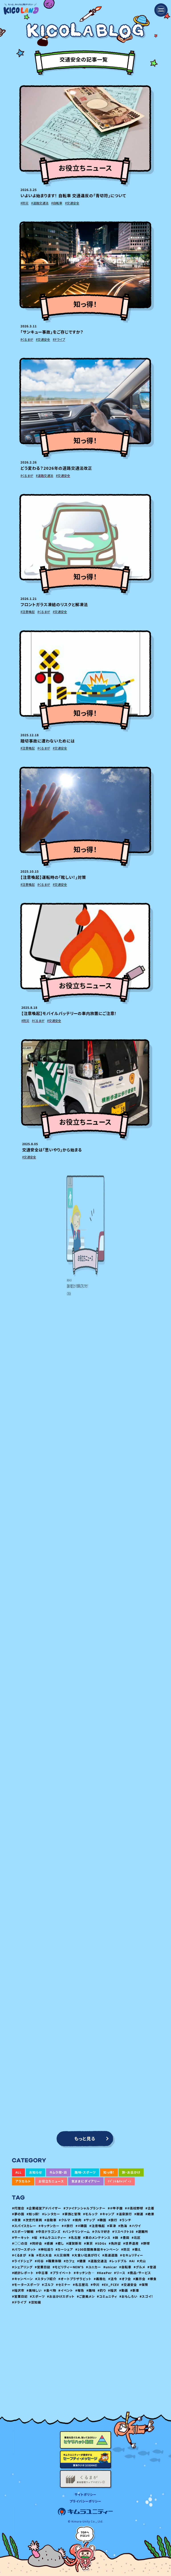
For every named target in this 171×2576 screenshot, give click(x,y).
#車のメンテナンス (96, 2237)
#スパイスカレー (24, 2225)
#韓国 (101, 2220)
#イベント (65, 2290)
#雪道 (151, 2267)
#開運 (138, 2214)
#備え (136, 2249)
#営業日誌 (42, 2267)
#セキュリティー (131, 2255)
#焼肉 (77, 2220)
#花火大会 (44, 2255)
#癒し (59, 2243)
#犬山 (141, 2261)
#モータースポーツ (26, 2284)
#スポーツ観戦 (23, 2231)
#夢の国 (18, 2214)
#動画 (123, 2290)
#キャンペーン (22, 2279)
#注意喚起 (97, 2225)
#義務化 (100, 2279)
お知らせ (35, 2172)
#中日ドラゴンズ (48, 2231)
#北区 (136, 2237)
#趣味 (90, 2290)
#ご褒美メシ (86, 2296)
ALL (18, 2172)
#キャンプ (107, 2214)
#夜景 (16, 2220)
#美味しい (34, 2290)
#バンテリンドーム (76, 2231)
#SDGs (100, 2243)
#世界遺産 (131, 2243)
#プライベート (60, 2272)
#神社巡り (45, 2249)
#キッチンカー (49, 2225)
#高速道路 (110, 2255)
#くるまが (29, 339)
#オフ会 (125, 2279)
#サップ (89, 2220)
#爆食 (152, 2279)
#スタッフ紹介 (45, 2279)
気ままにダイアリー (85, 2181)
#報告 (79, 2290)
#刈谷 (39, 2261)
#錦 (115, 2237)
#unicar (110, 2267)
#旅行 (112, 2220)
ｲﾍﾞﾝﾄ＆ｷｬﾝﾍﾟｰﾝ (119, 2181)
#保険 (143, 2284)
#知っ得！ (33, 2214)
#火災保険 (62, 2255)
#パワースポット (24, 2249)
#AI (132, 2261)
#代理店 (18, 2208)
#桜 (34, 2237)
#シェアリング (22, 2267)
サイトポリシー (85, 2494)
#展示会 (139, 2279)
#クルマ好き (101, 2231)
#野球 (145, 2243)
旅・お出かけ (131, 2172)
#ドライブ (60, 339)
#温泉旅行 (124, 2214)
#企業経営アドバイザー (43, 2208)
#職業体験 (53, 2261)
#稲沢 (112, 2290)
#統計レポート (23, 2272)
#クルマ (64, 2220)
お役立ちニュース (51, 2181)
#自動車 (50, 2220)
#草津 (111, 2225)
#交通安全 (72, 203)
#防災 (24, 203)
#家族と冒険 (71, 2214)
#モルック (90, 2214)
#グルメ (139, 2267)
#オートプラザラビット (75, 2279)
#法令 (112, 2279)
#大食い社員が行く (86, 2255)
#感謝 (48, 2243)
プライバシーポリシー (85, 2501)
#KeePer (104, 2272)
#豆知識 (35, 2302)
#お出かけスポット (61, 2296)
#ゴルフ (48, 2284)
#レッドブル (118, 2261)
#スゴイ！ (146, 2296)
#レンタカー (51, 2214)
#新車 (134, 2290)
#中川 (95, 2284)
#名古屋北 (80, 2284)
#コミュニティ (107, 2296)
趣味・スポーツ (85, 2172)
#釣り (102, 2290)
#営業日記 (20, 2296)
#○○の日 (20, 2243)
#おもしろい (128, 2296)
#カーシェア (64, 2249)
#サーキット (21, 2237)
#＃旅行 (67, 2225)
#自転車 (56, 203)
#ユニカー (93, 2267)
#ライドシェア (22, 2261)
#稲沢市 (18, 2290)
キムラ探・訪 (58, 2172)
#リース (119, 2272)
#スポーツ (37, 2296)
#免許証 (115, 2243)
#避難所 (142, 2231)
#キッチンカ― (84, 2272)
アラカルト (23, 2181)
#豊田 (124, 2237)
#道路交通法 (40, 203)
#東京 (88, 2243)
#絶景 (149, 2214)
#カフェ (69, 2261)
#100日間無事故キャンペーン (97, 2249)
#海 (31, 2255)
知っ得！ (108, 2172)
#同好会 (36, 2243)
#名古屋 (75, 2237)
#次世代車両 (32, 2220)
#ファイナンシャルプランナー (84, 2208)
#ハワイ (135, 2225)
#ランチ (125, 2220)
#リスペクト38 (123, 2231)
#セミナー (63, 2284)
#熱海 (122, 2225)
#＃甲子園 (115, 2208)
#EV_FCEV (110, 2284)
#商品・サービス (139, 2272)
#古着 (149, 2208)
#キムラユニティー (53, 2237)
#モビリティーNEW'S (68, 2267)
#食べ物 (50, 2290)
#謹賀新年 (74, 2243)
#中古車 (42, 2272)
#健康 (81, 2261)
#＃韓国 (81, 2225)
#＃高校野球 (134, 2208)
